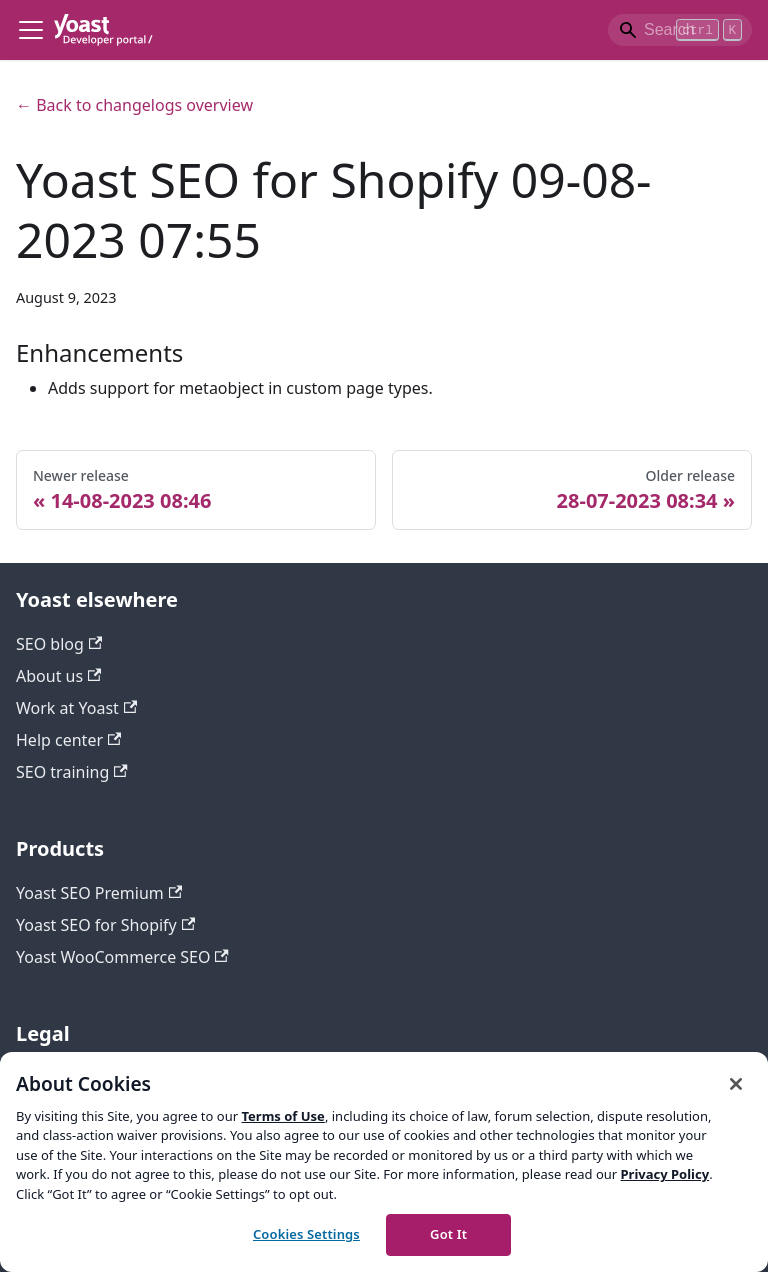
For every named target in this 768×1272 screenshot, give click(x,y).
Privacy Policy (665, 1174)
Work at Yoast (76, 708)
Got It (448, 1234)
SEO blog (59, 644)
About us (58, 676)
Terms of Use (282, 1116)
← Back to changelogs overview (134, 105)
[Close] (736, 1084)
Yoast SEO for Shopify (105, 925)
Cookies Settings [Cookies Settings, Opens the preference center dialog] (306, 1234)
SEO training (72, 772)
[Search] (680, 30)
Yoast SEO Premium (99, 893)
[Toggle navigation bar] (31, 30)
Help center (68, 740)
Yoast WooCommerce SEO (122, 957)
